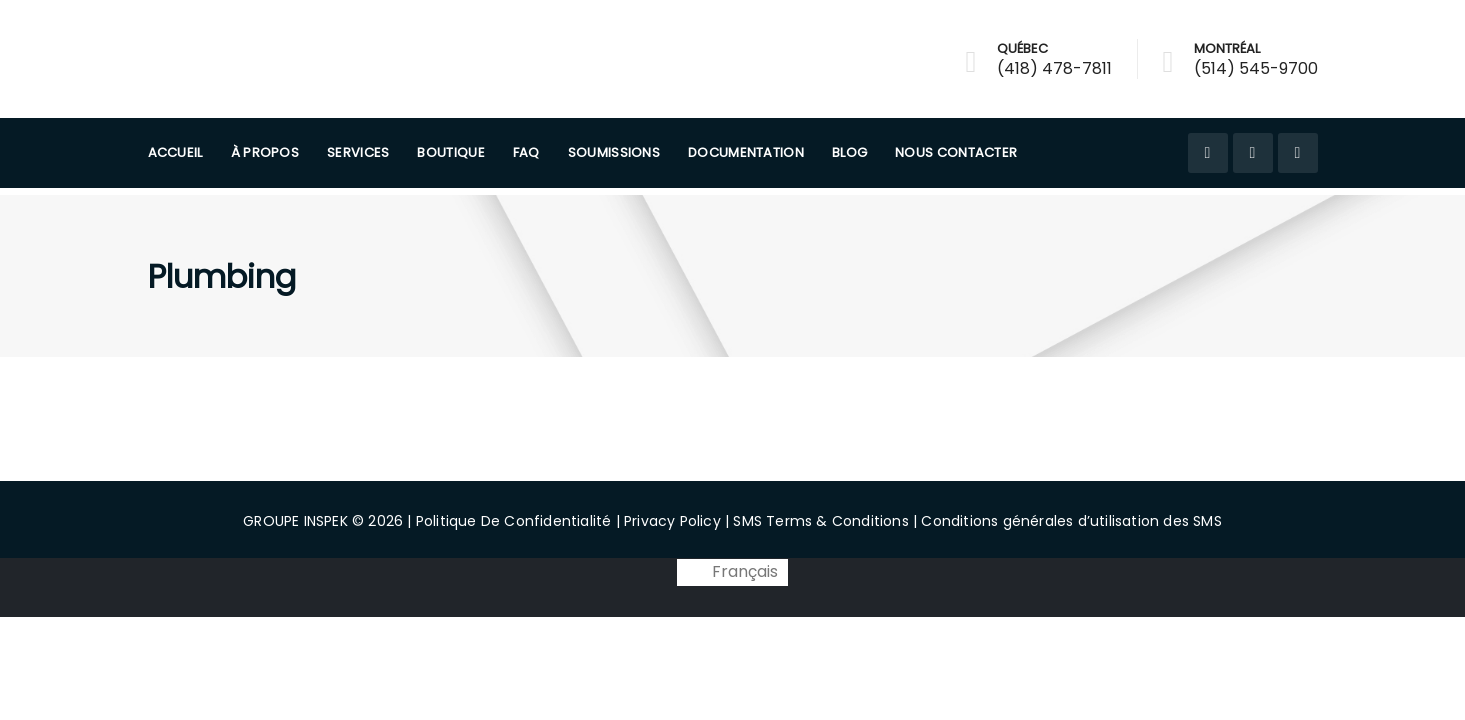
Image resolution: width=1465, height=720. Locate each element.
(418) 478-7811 (1054, 68)
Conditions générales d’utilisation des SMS (1071, 521)
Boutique (450, 152)
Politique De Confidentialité (514, 521)
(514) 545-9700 (1256, 68)
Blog (849, 152)
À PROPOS (265, 152)
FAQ (526, 152)
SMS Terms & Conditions (820, 521)
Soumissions (614, 152)
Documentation (746, 152)
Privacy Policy (672, 521)
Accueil (175, 152)
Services (358, 152)
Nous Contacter (956, 152)
